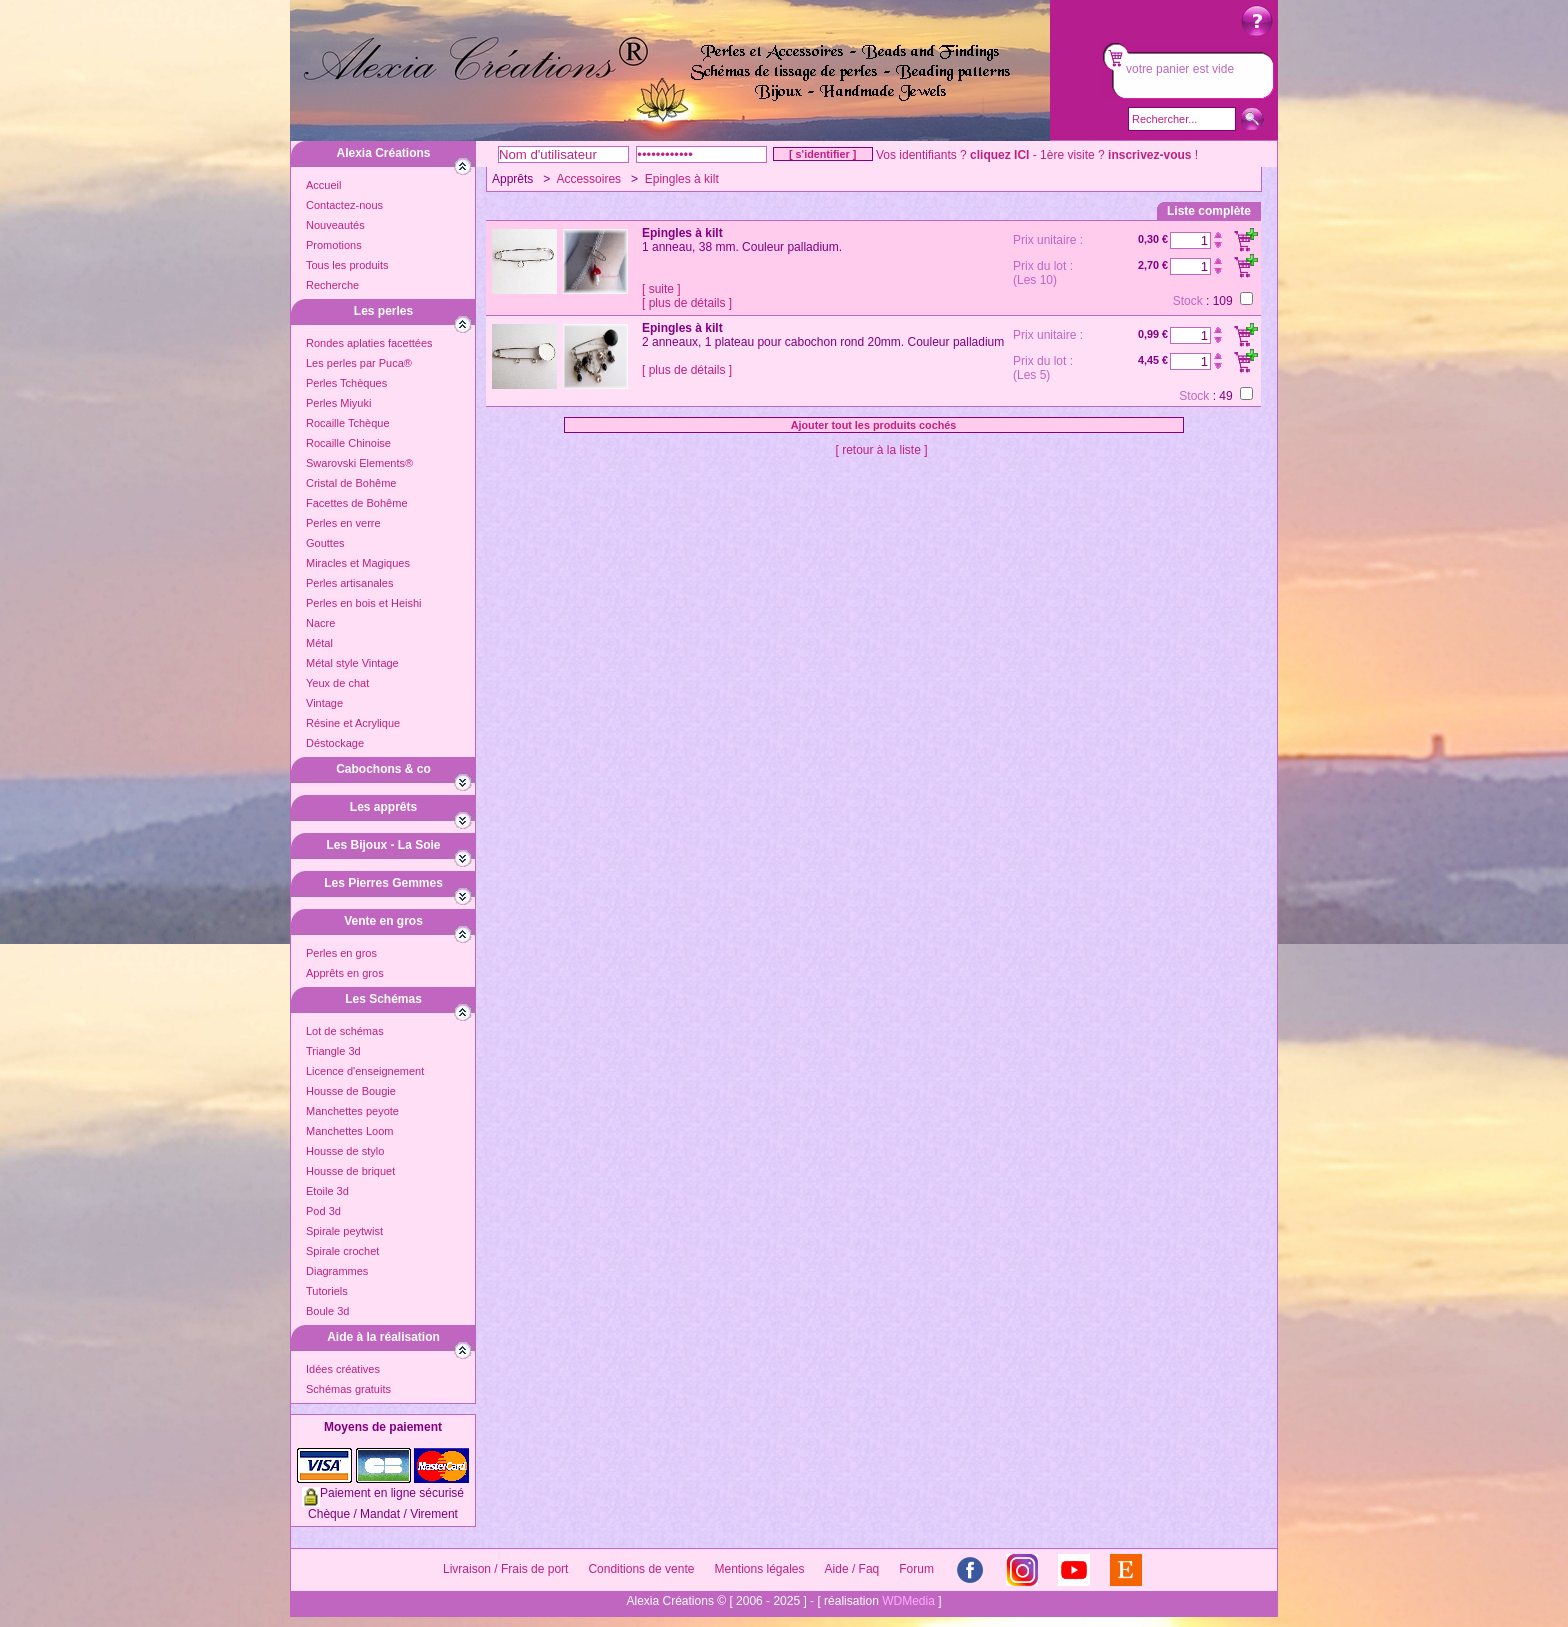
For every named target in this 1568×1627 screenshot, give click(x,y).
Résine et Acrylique (353, 723)
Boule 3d (327, 1311)
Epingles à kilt (682, 179)
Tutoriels (327, 1291)
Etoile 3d (327, 1191)
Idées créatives (343, 1369)
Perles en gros (341, 953)
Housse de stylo (345, 1151)
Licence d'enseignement (365, 1071)
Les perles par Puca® (359, 363)
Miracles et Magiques (358, 563)
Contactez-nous (344, 205)
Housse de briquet (350, 1171)
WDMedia (908, 1601)
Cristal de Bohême (351, 483)
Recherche (332, 285)
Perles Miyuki (338, 403)
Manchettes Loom (349, 1131)
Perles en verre (343, 523)
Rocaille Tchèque (348, 423)
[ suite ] (661, 289)
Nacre (320, 623)
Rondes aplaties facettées (369, 343)
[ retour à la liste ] (881, 450)
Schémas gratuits (348, 1389)
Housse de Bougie (351, 1091)
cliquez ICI (999, 155)
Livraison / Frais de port (505, 1569)
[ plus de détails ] (687, 303)
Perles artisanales (349, 583)
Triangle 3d (333, 1051)
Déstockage (335, 743)
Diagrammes (337, 1271)
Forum (916, 1569)
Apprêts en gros (345, 973)
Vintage (324, 703)
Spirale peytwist (344, 1231)
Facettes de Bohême (357, 503)
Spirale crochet (342, 1251)
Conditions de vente (641, 1569)
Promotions (334, 245)
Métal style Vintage (352, 663)
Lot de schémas (345, 1031)
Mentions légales (759, 1569)
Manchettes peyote (352, 1111)
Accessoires (588, 179)
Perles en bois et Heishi (364, 603)
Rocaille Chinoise (348, 443)
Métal (319, 643)
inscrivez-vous (1149, 155)
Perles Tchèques (346, 383)
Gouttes (325, 543)
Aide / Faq (852, 1569)
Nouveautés (335, 225)
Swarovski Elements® (359, 463)
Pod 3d (323, 1211)
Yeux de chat (337, 683)
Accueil (323, 185)
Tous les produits (347, 265)
